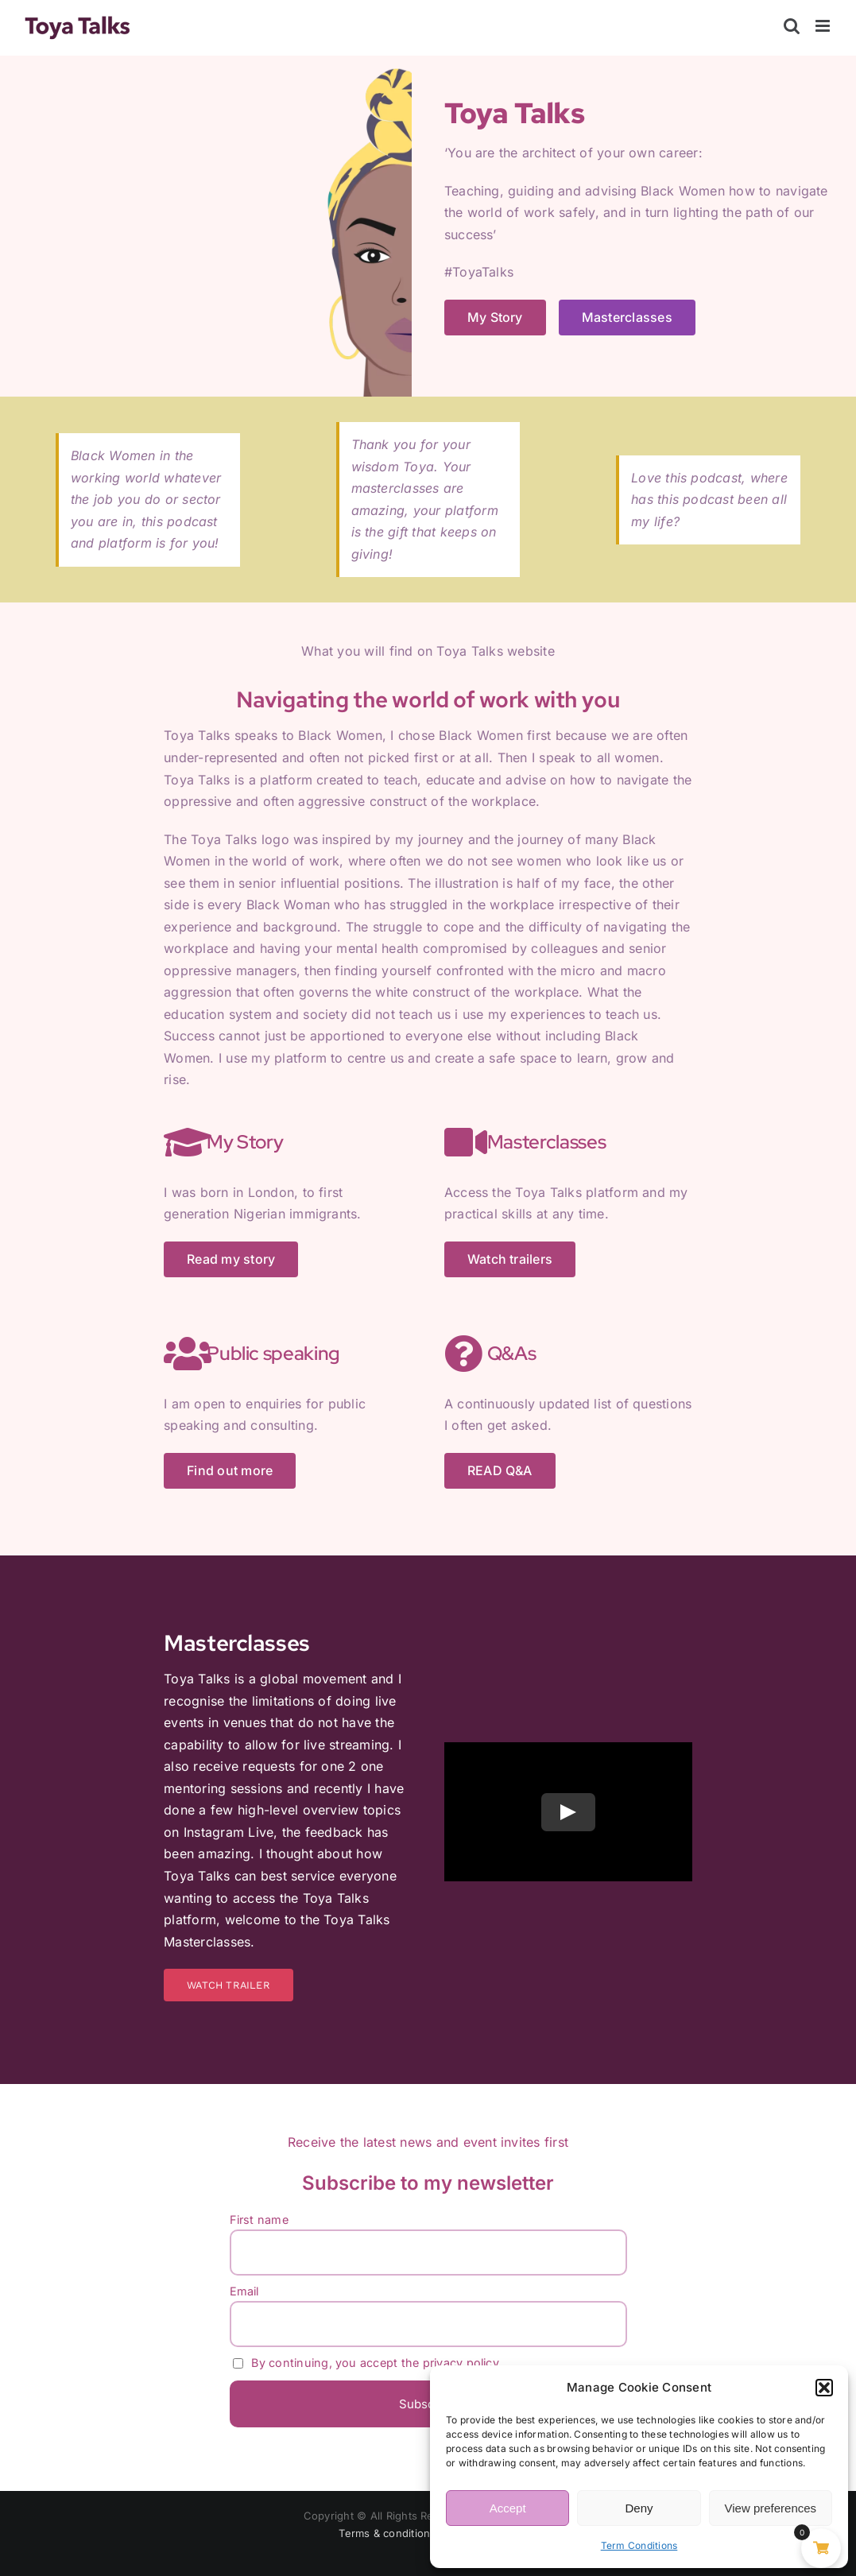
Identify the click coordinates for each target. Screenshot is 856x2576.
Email (244, 2291)
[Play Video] (568, 1812)
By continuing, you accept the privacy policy (366, 2362)
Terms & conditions (387, 2533)
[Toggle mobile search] (792, 25)
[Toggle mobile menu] (823, 25)
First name (259, 2219)
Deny (639, 2508)
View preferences (771, 2508)
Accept (508, 2508)
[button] (824, 2388)
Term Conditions (639, 2545)
